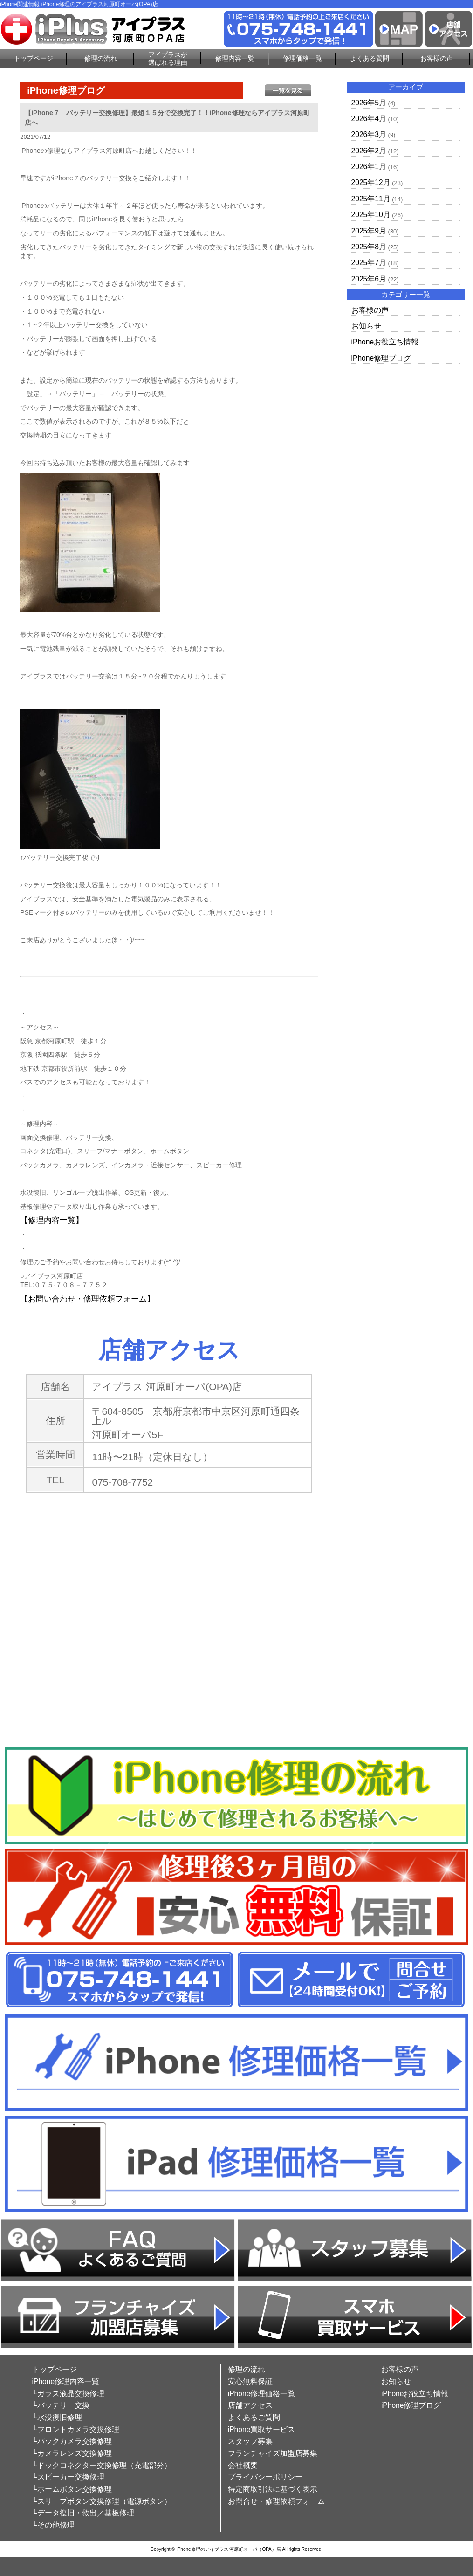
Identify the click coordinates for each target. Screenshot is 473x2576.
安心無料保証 (250, 2381)
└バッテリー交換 (60, 2405)
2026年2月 (368, 151)
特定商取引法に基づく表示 (272, 2489)
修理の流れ (100, 58)
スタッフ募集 (250, 2441)
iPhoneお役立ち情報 (385, 342)
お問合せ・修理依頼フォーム (276, 2501)
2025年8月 (368, 247)
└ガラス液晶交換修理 (68, 2394)
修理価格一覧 (302, 58)
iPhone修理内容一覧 (66, 2381)
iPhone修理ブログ (381, 358)
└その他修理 (53, 2525)
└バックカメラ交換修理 (72, 2441)
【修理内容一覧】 (51, 1220)
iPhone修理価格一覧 (261, 2394)
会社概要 (243, 2465)
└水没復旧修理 (57, 2417)
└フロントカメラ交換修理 (75, 2429)
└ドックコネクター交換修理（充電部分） (101, 2465)
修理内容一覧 (234, 58)
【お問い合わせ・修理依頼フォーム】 (87, 1299)
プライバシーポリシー (265, 2477)
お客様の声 (436, 58)
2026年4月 (368, 119)
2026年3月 (368, 134)
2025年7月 (368, 263)
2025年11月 (371, 199)
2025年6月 (368, 279)
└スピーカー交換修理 (68, 2477)
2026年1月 (368, 167)
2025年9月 (368, 231)
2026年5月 (368, 103)
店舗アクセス (250, 2405)
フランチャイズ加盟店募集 (272, 2453)
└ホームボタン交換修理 (72, 2489)
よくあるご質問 (254, 2417)
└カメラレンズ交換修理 (72, 2453)
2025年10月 (371, 215)
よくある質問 (369, 58)
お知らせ (366, 326)
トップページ (33, 58)
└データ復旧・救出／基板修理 (83, 2513)
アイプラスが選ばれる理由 (167, 58)
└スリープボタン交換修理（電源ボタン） (101, 2501)
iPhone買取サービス (261, 2429)
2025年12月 (371, 182)
